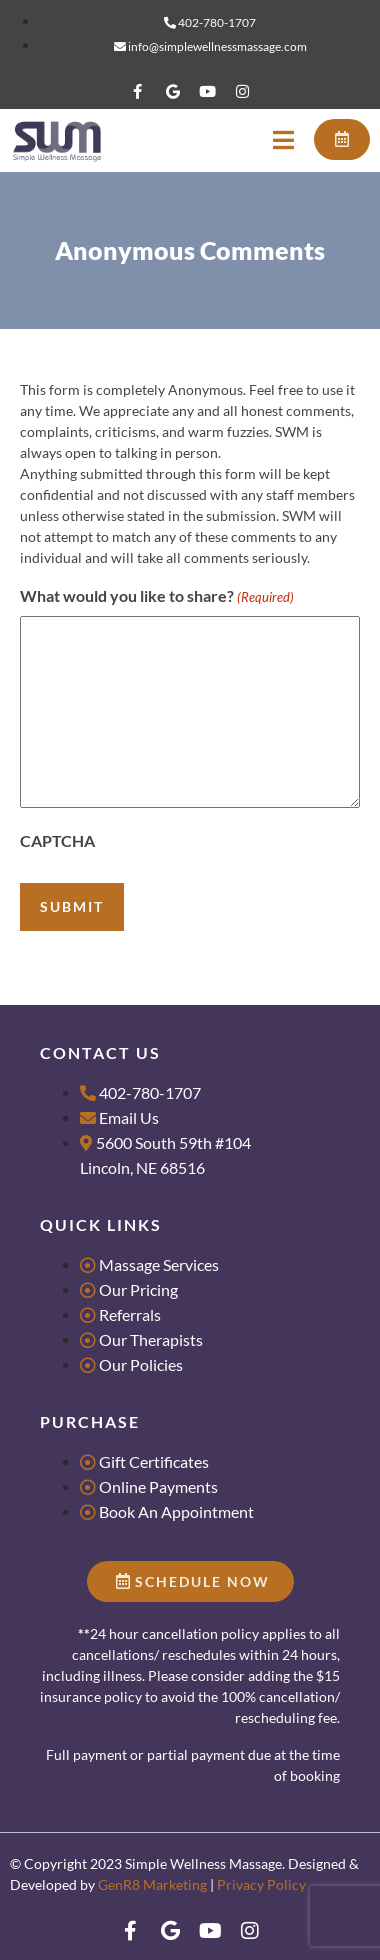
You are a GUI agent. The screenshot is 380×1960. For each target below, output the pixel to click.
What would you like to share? (157, 597)
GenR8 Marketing (152, 1884)
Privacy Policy (261, 1884)
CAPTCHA (57, 840)
